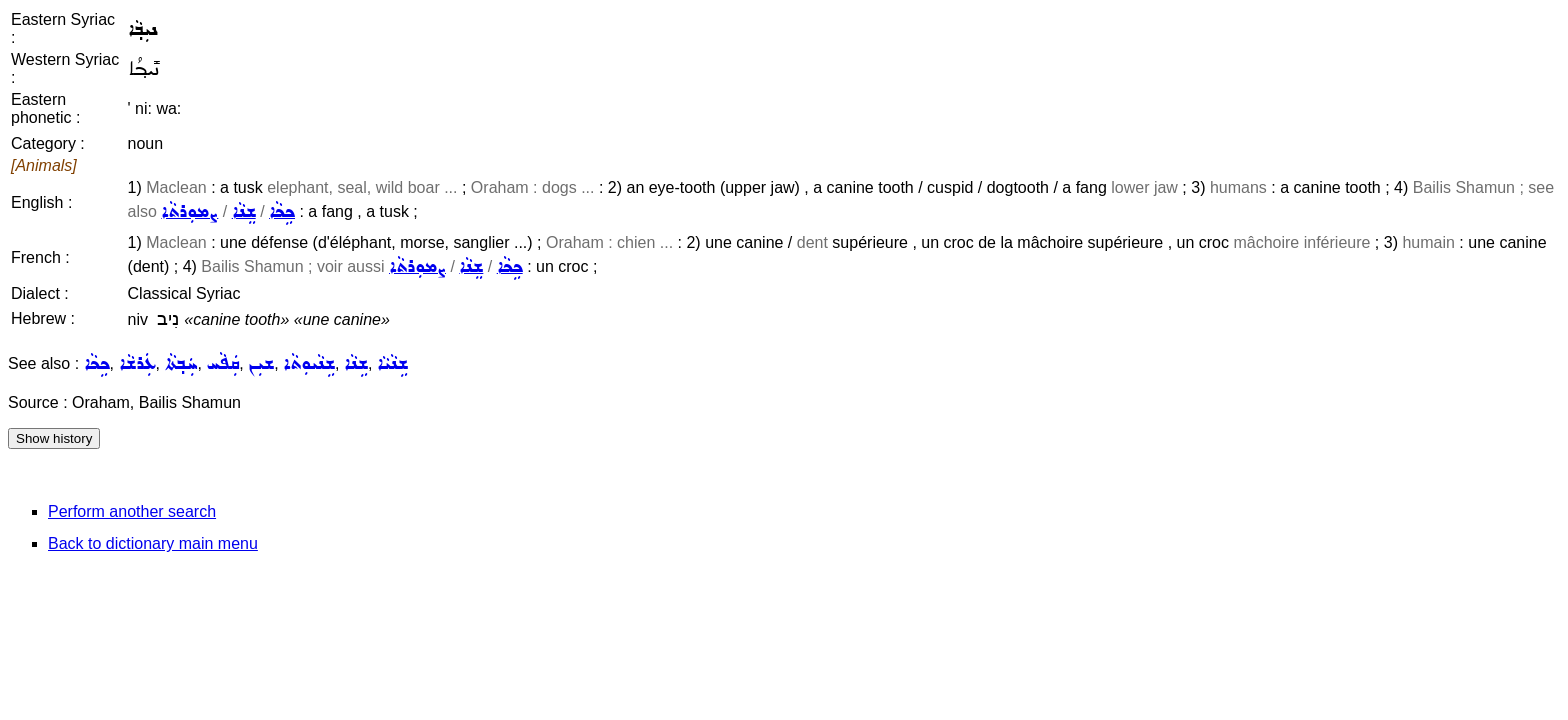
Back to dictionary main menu (153, 543)
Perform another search (132, 511)
